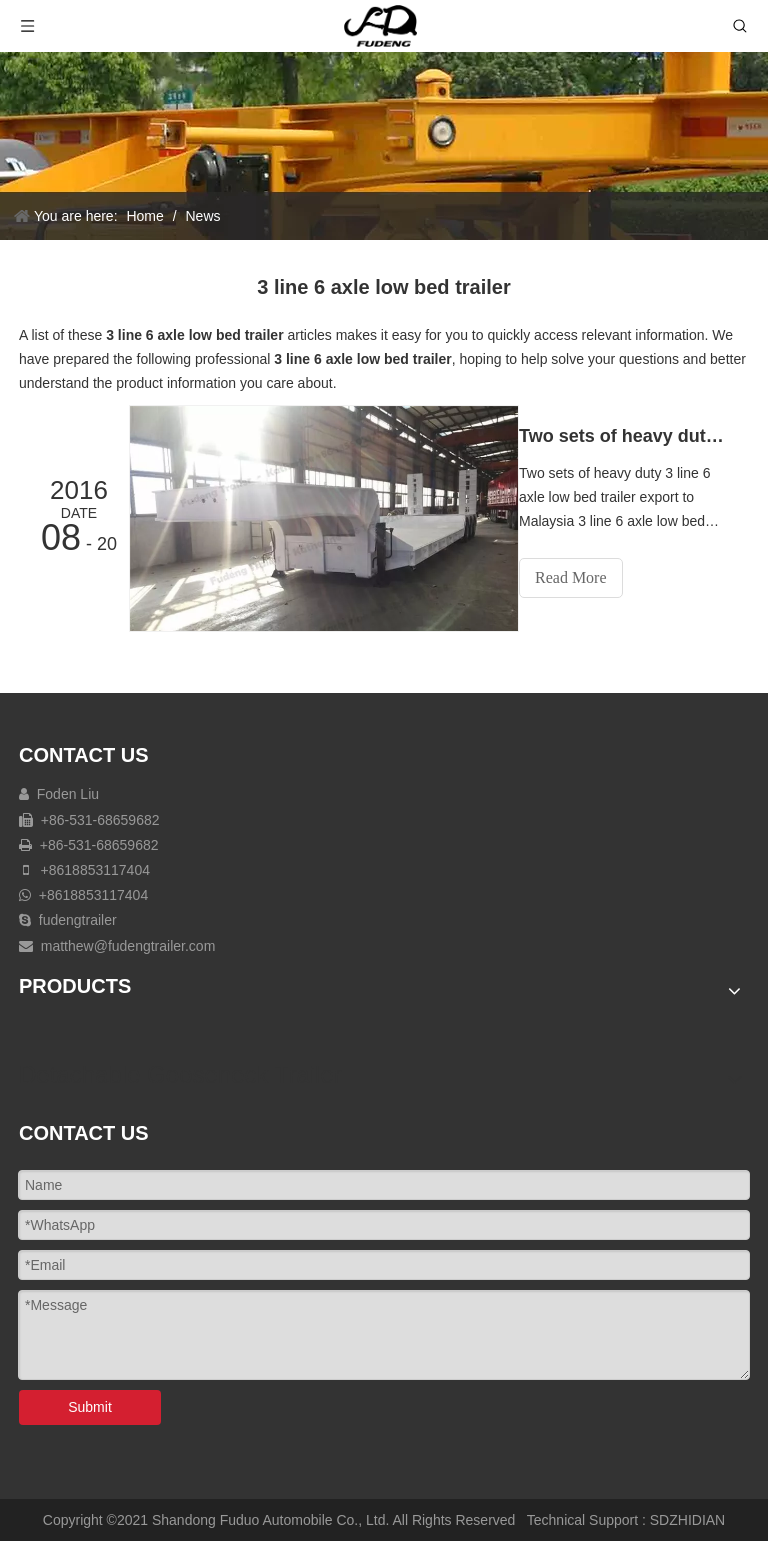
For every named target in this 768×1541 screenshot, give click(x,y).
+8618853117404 (93, 868)
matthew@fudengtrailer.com (128, 944)
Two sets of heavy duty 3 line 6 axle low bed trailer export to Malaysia (632, 436)
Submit (90, 1405)
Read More (589, 577)
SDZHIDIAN (687, 1518)
